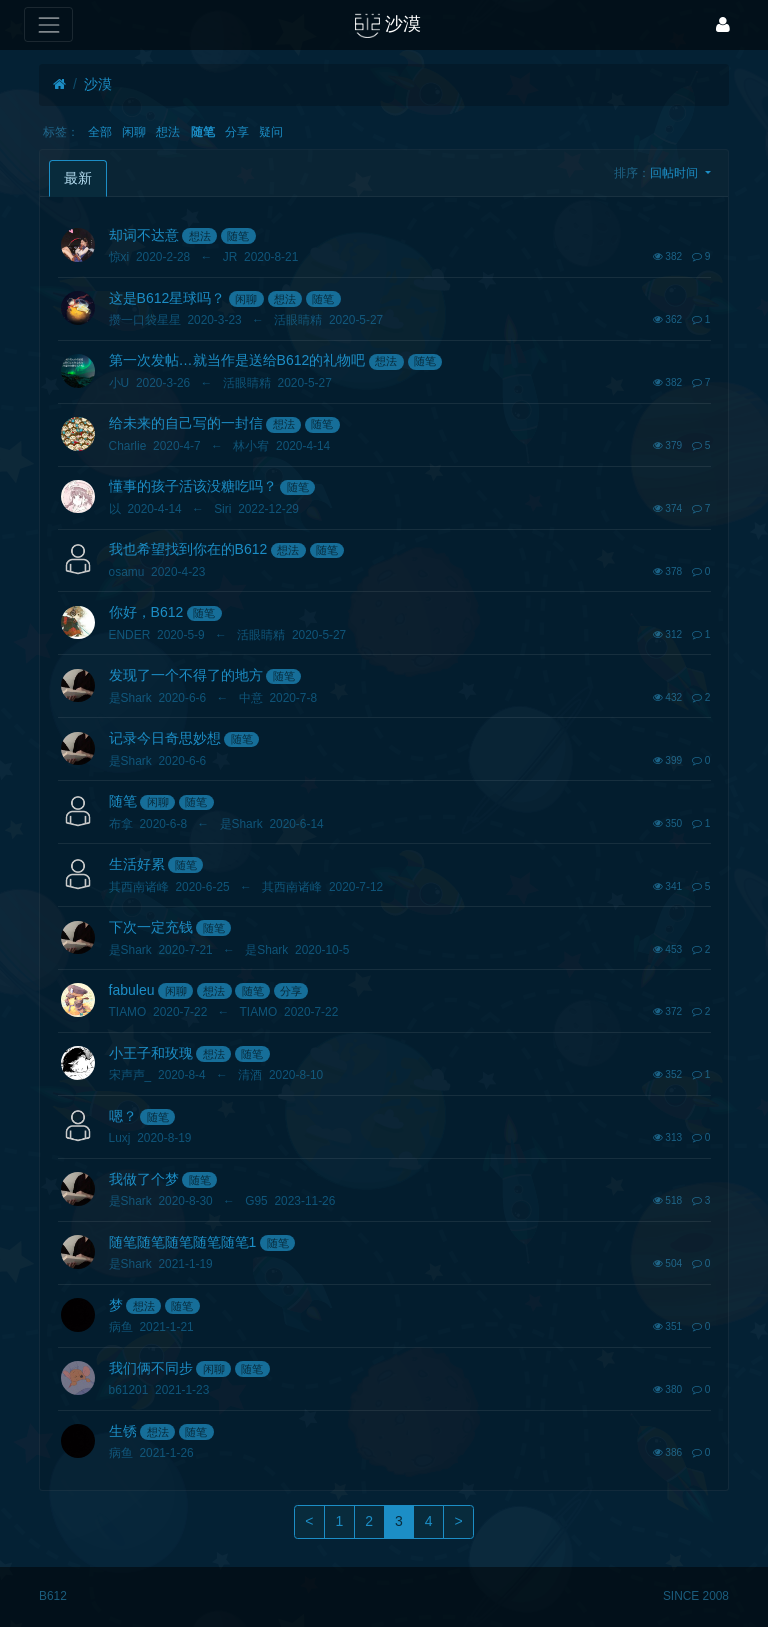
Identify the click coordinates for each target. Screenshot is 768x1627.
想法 (168, 132)
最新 (78, 178)
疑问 (271, 132)
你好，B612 (146, 612)
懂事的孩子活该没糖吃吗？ (193, 486)
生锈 (123, 1431)
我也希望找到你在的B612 (188, 549)
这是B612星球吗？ (167, 298)
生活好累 (137, 864)
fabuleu (132, 990)
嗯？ (123, 1116)
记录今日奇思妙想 (165, 738)
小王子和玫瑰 (151, 1053)
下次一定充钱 (151, 927)
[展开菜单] (48, 24)
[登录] (723, 24)
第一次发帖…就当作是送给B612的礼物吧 (237, 360)
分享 (237, 132)
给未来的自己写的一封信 (186, 423)
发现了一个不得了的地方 (186, 675)
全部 (100, 132)
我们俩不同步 (151, 1368)
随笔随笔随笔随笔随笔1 (183, 1242)
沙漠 (98, 84)
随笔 (203, 132)
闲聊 (134, 132)
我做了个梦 (144, 1179)
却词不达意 (144, 235)
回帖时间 (675, 173)
